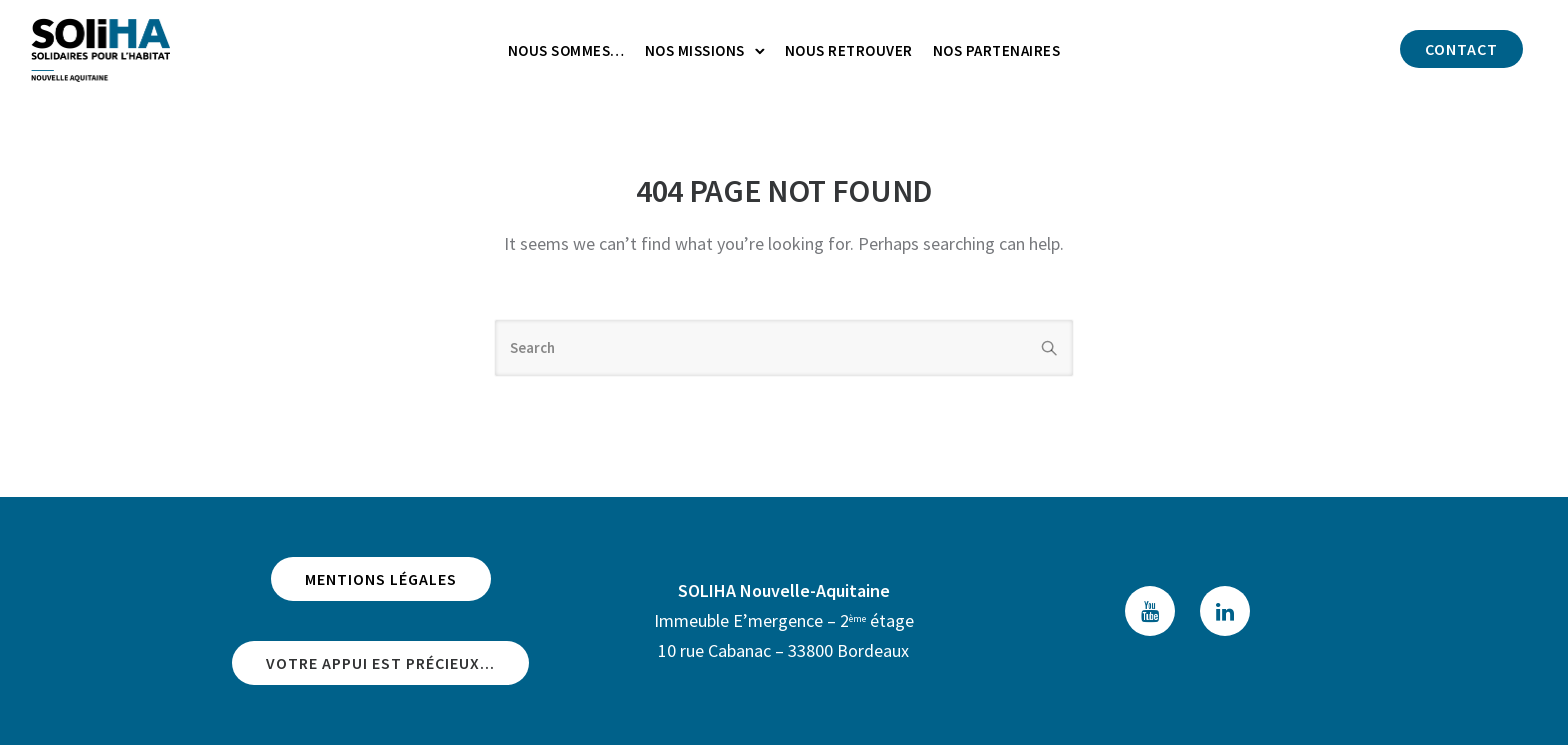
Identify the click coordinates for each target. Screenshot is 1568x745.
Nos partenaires (997, 50)
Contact (1461, 49)
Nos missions (695, 50)
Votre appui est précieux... (380, 663)
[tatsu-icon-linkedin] (1225, 611)
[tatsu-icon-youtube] (1155, 611)
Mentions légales (381, 579)
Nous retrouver (849, 50)
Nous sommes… (566, 50)
